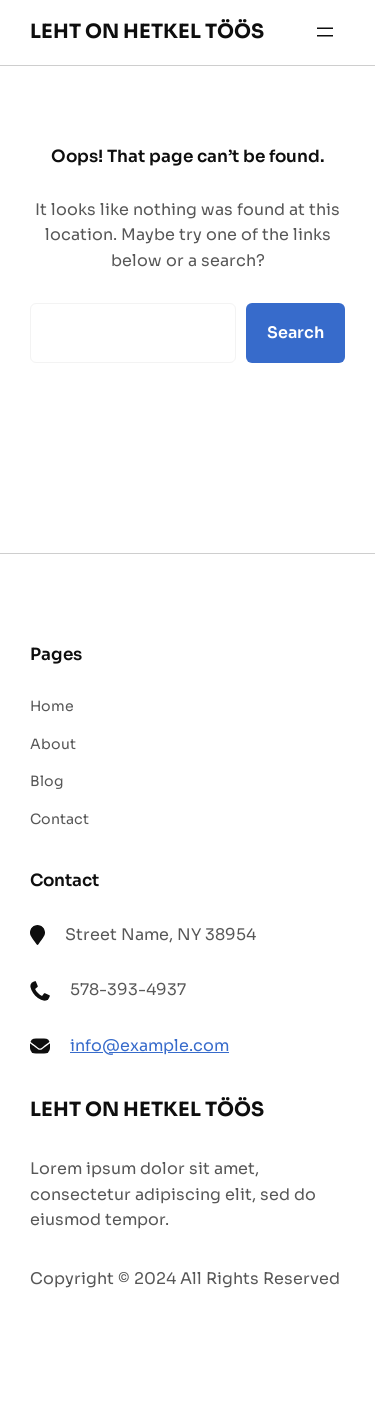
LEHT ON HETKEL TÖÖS (147, 31)
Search (295, 332)
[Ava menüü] (325, 32)
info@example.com (149, 1045)
